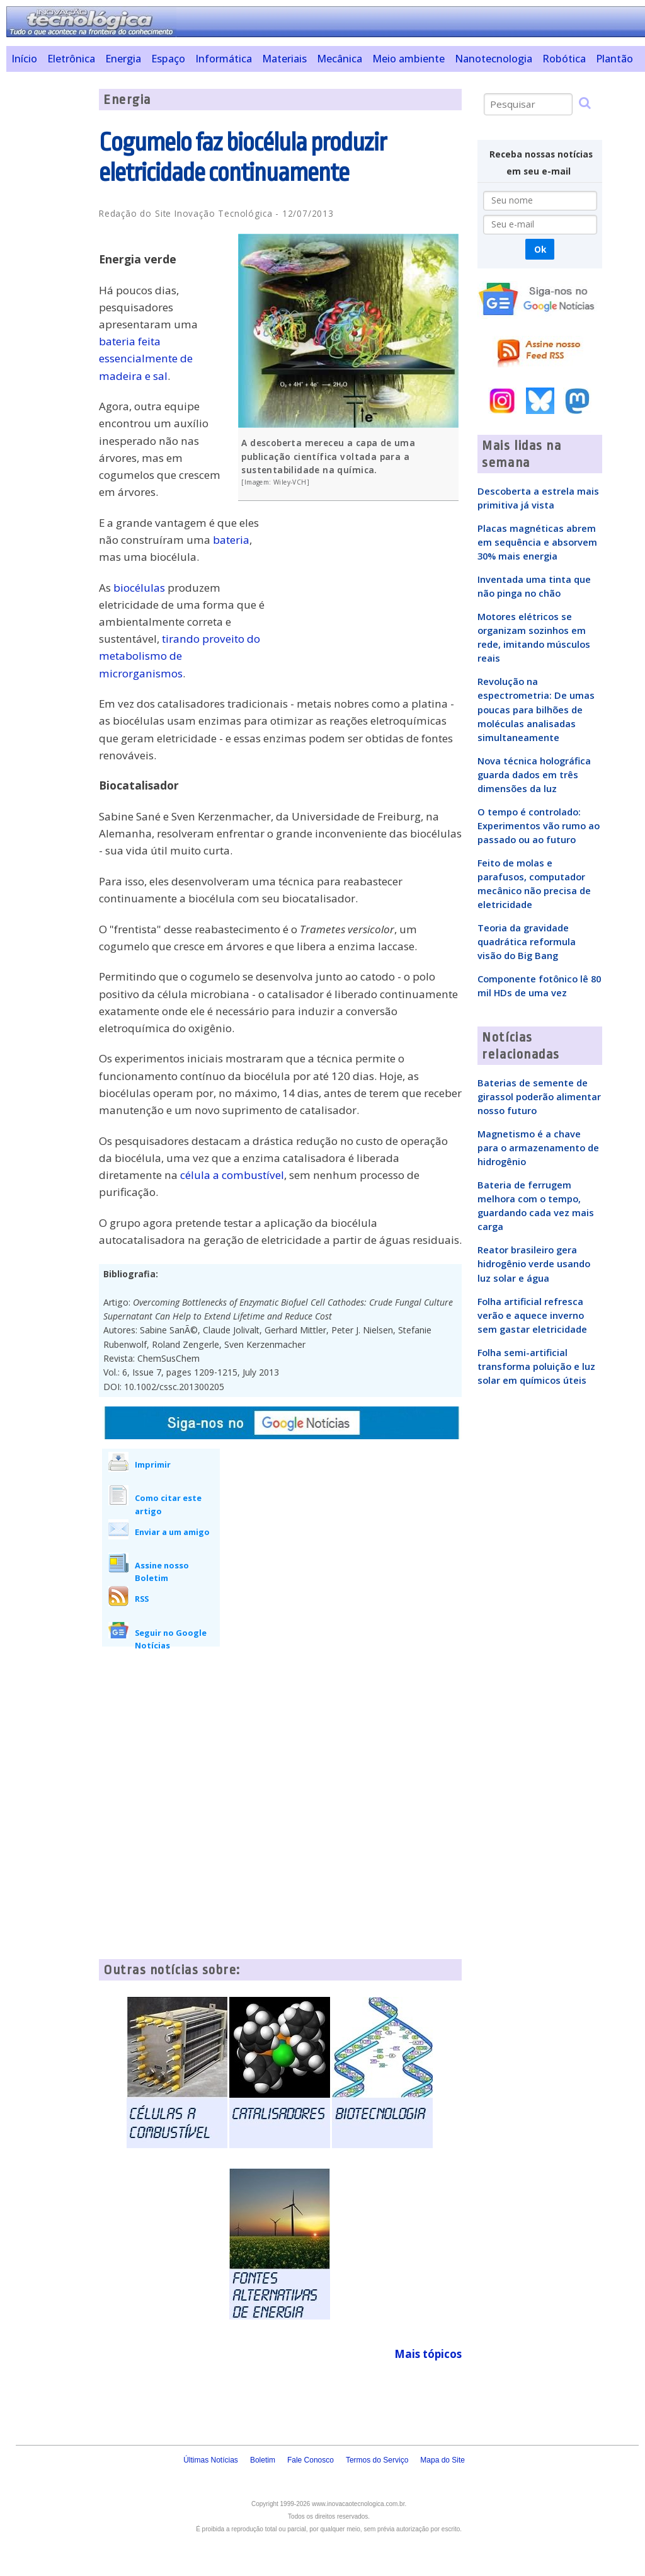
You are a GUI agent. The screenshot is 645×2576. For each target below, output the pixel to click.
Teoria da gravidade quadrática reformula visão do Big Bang (526, 941)
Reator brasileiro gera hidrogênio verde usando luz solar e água (533, 1263)
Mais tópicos (428, 2354)
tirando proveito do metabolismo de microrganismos (179, 655)
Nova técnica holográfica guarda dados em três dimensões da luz (534, 774)
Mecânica (339, 59)
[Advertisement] (47, 278)
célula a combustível (232, 1175)
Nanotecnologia (493, 59)
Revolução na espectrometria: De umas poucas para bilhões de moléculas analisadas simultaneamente (536, 709)
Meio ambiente (408, 59)
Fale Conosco (310, 2460)
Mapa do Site (442, 2460)
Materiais (284, 59)
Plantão (614, 59)
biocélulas (139, 587)
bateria (231, 539)
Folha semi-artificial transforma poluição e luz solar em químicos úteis (536, 1366)
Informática (223, 59)
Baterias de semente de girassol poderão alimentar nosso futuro (539, 1096)
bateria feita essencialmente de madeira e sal (146, 358)
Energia (123, 59)
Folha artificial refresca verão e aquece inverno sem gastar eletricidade (532, 1315)
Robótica (564, 59)
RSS (142, 1598)
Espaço (168, 59)
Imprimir (153, 1464)
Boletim (262, 2460)
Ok (540, 249)
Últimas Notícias (210, 2460)
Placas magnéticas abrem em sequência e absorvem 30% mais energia (537, 542)
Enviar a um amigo (172, 1532)
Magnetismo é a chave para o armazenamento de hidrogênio (538, 1147)
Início (24, 59)
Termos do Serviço (377, 2460)
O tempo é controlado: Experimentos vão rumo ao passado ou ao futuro (538, 825)
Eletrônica (71, 59)
